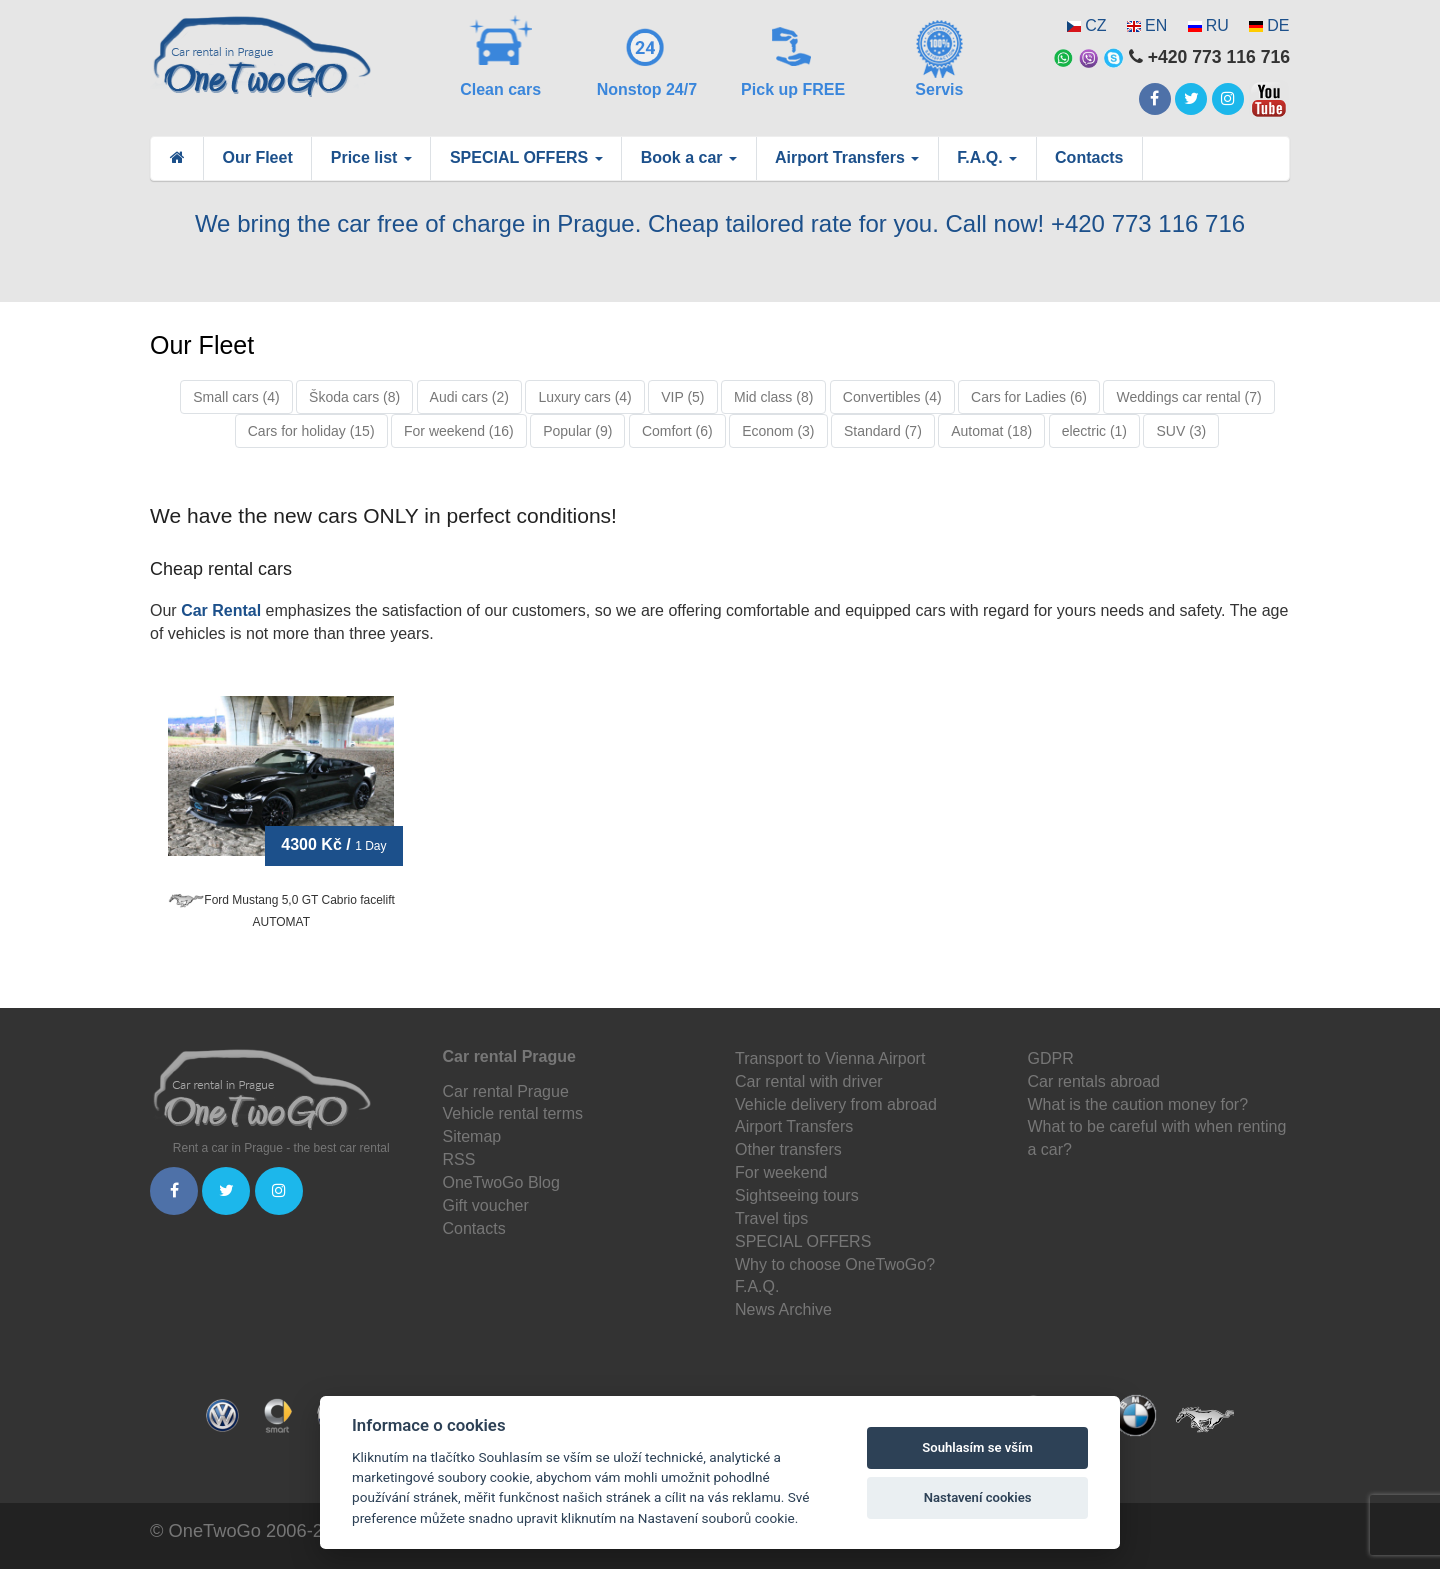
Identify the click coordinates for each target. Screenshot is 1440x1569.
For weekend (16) (459, 431)
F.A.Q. (757, 1286)
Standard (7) (883, 431)
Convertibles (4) (892, 397)
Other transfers (788, 1149)
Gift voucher (486, 1205)
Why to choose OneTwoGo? (835, 1264)
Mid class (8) (773, 397)
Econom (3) (778, 431)
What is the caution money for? (1138, 1104)
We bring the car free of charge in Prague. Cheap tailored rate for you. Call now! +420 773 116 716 (720, 223)
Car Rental (221, 610)
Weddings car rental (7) (1188, 397)
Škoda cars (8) (354, 397)
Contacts (1089, 157)
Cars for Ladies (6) (1029, 397)
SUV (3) (1181, 431)
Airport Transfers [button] (847, 157)
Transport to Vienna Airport (830, 1058)
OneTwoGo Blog (501, 1182)
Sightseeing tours (797, 1195)
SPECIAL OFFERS (803, 1241)
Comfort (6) (677, 431)
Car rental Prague (506, 1091)
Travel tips (771, 1218)
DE (1278, 25)
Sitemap (472, 1136)
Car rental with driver (809, 1081)
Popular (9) (577, 431)
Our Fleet (258, 157)
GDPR (1051, 1058)
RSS (459, 1159)
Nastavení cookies (978, 1497)
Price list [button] (371, 157)
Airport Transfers (794, 1126)
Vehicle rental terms (513, 1113)
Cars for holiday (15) (311, 431)
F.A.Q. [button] (987, 157)
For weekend (781, 1172)
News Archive (783, 1309)
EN (1156, 25)
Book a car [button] (689, 157)
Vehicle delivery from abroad (836, 1104)
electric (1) (1094, 431)
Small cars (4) (236, 397)
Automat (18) (991, 431)
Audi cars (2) (469, 397)
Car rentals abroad (1094, 1081)
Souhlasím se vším (977, 1447)
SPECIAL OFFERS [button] (526, 157)
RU (1217, 25)
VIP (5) (682, 397)
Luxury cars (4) (584, 397)
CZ (1095, 25)
